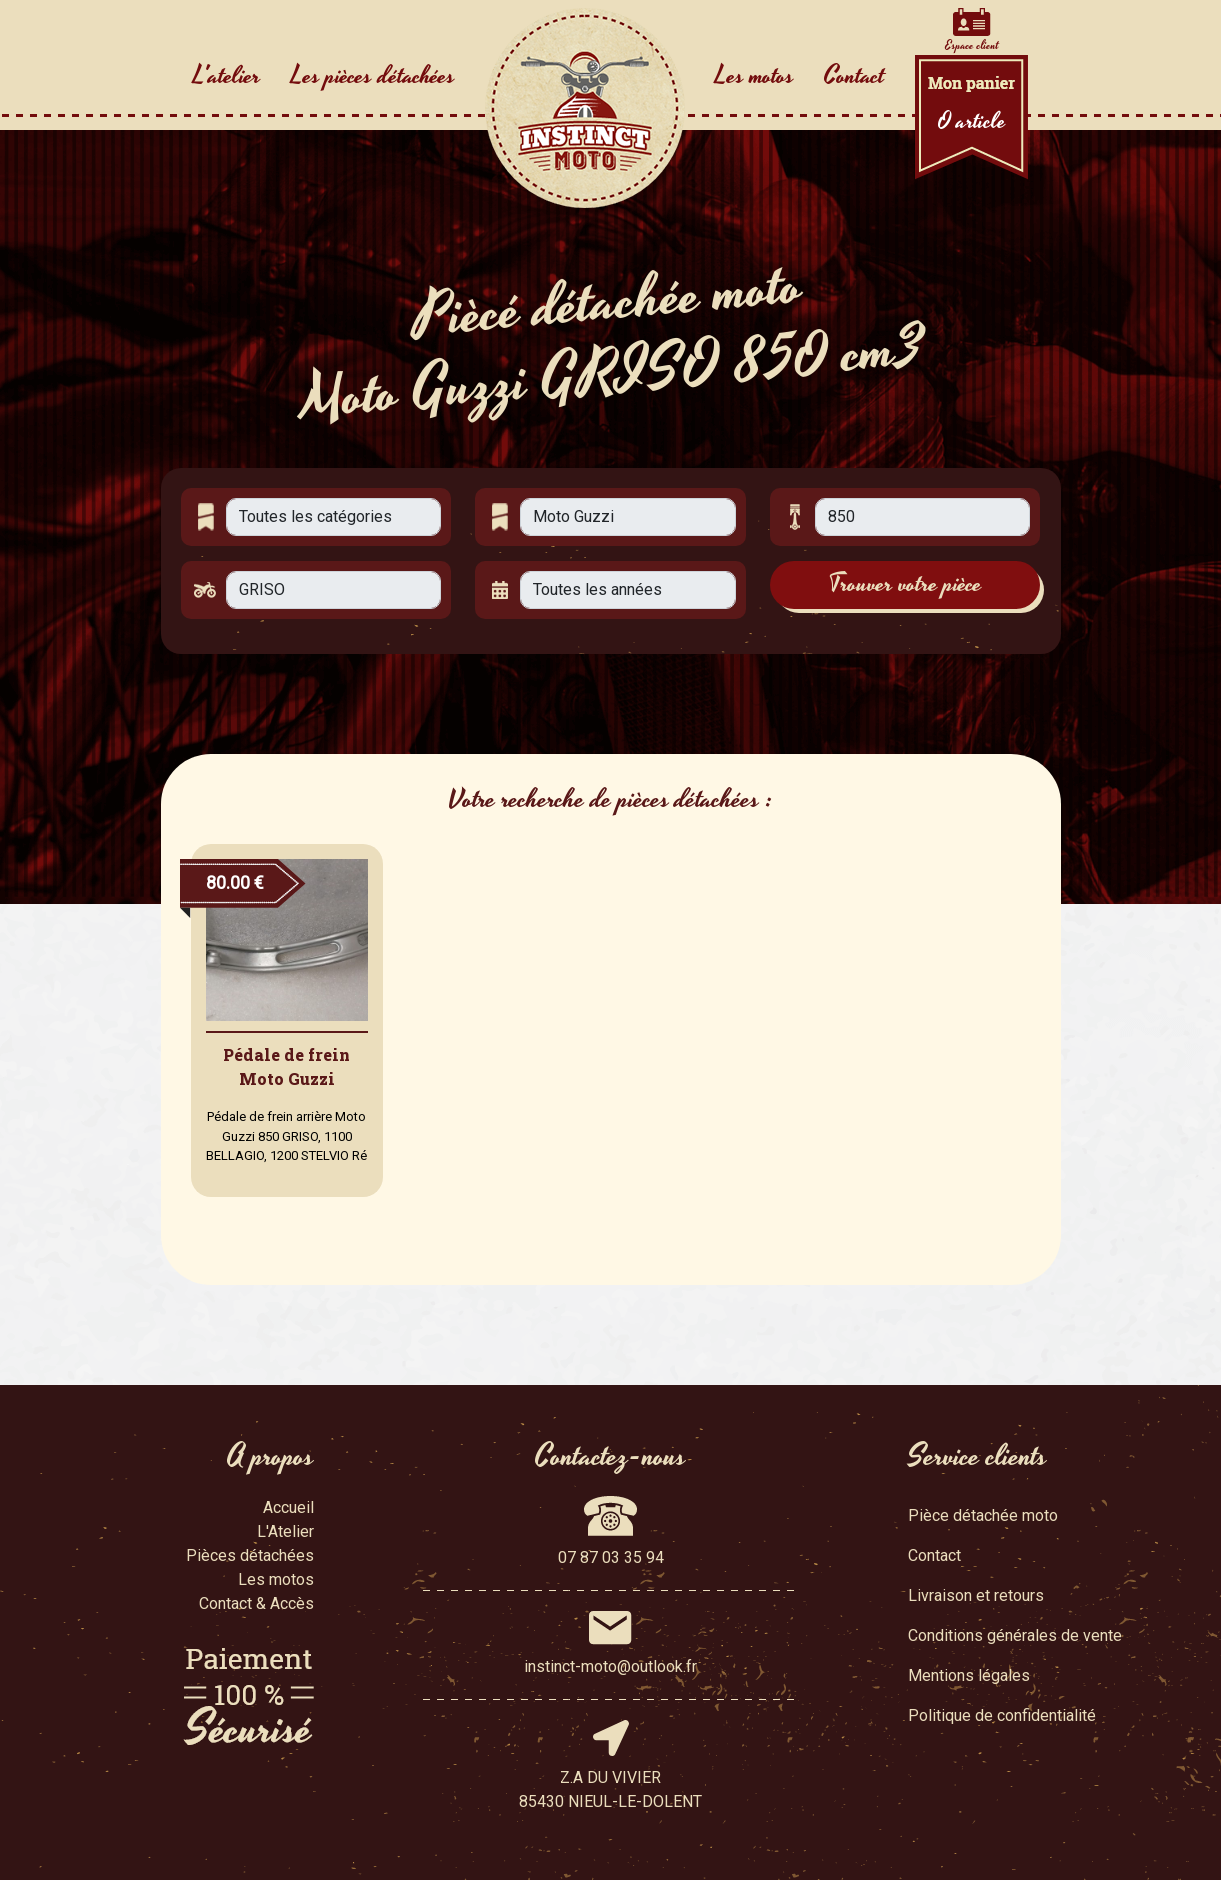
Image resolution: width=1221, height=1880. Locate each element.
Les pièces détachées (373, 76)
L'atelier (227, 76)
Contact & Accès (256, 1603)
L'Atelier (285, 1531)
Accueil (288, 1507)
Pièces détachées (250, 1555)
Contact (854, 76)
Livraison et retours (976, 1595)
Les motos (754, 76)
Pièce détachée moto (983, 1515)
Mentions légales (969, 1675)
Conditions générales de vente (1015, 1635)
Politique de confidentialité (1002, 1715)
